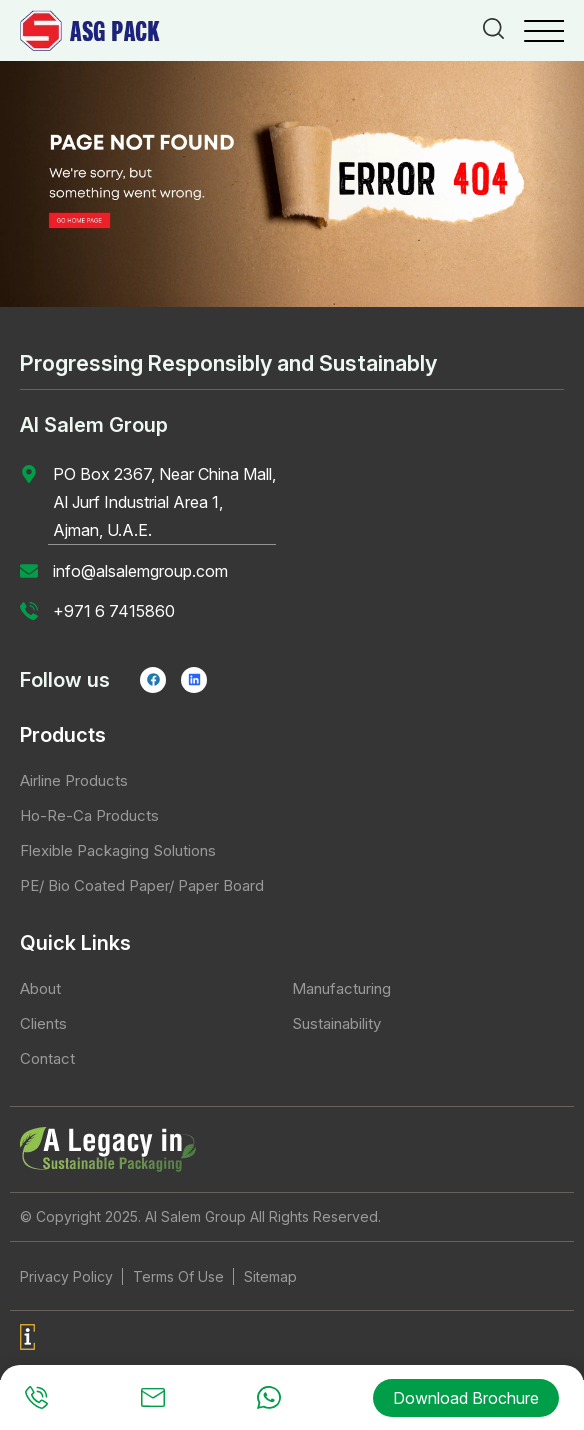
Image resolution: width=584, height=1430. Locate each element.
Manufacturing (341, 988)
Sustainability (336, 1023)
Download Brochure (466, 1398)
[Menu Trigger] (544, 30)
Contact (47, 1058)
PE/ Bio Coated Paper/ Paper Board (142, 885)
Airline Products (74, 780)
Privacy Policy (66, 1276)
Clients (43, 1023)
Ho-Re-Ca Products (89, 815)
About (40, 988)
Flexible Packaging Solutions (118, 850)
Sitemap (270, 1276)
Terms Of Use (178, 1276)
